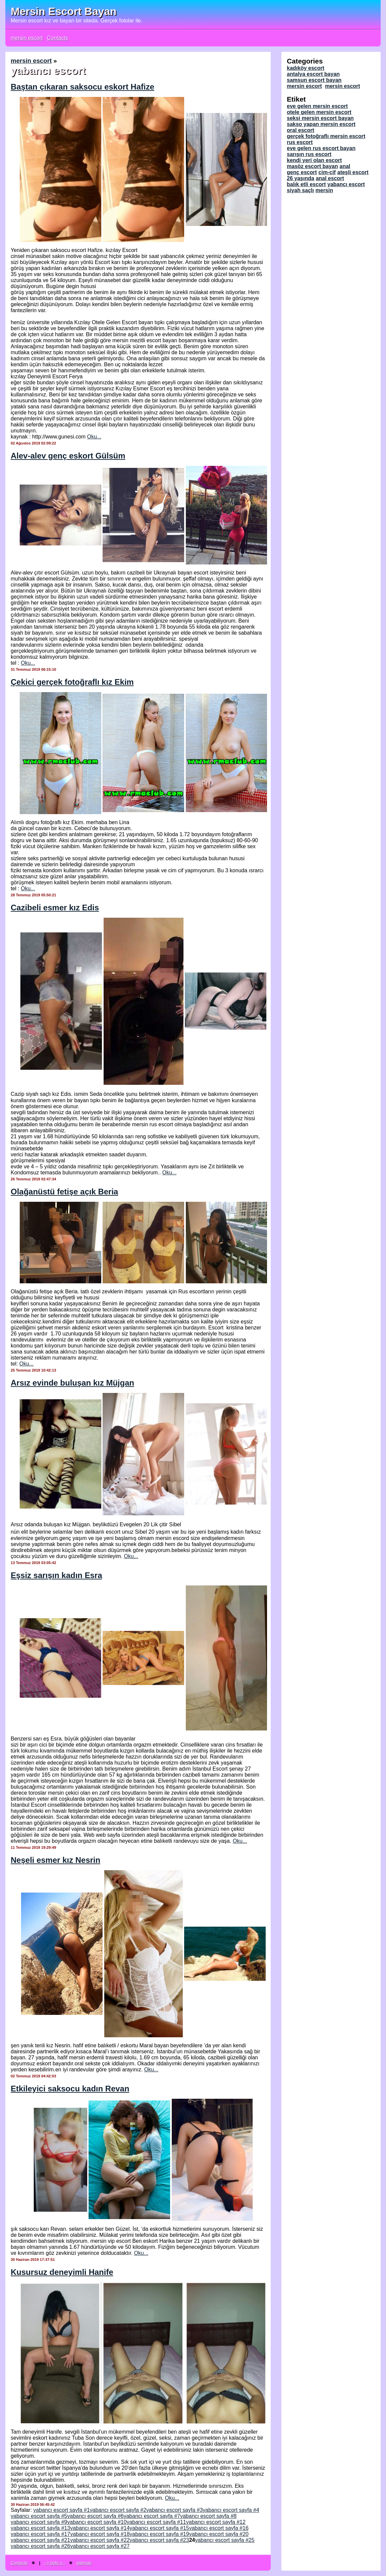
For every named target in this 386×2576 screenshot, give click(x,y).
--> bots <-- (54, 2562)
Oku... (94, 436)
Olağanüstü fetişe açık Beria (64, 1191)
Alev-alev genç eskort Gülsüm (68, 455)
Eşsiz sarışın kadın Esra (56, 1575)
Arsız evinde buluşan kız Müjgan (72, 1382)
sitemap (84, 2562)
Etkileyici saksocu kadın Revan (70, 2088)
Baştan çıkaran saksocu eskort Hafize (82, 86)
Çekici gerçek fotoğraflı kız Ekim (72, 681)
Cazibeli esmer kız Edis (55, 907)
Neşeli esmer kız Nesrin (55, 1859)
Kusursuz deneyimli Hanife (62, 2272)
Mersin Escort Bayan (64, 11)
